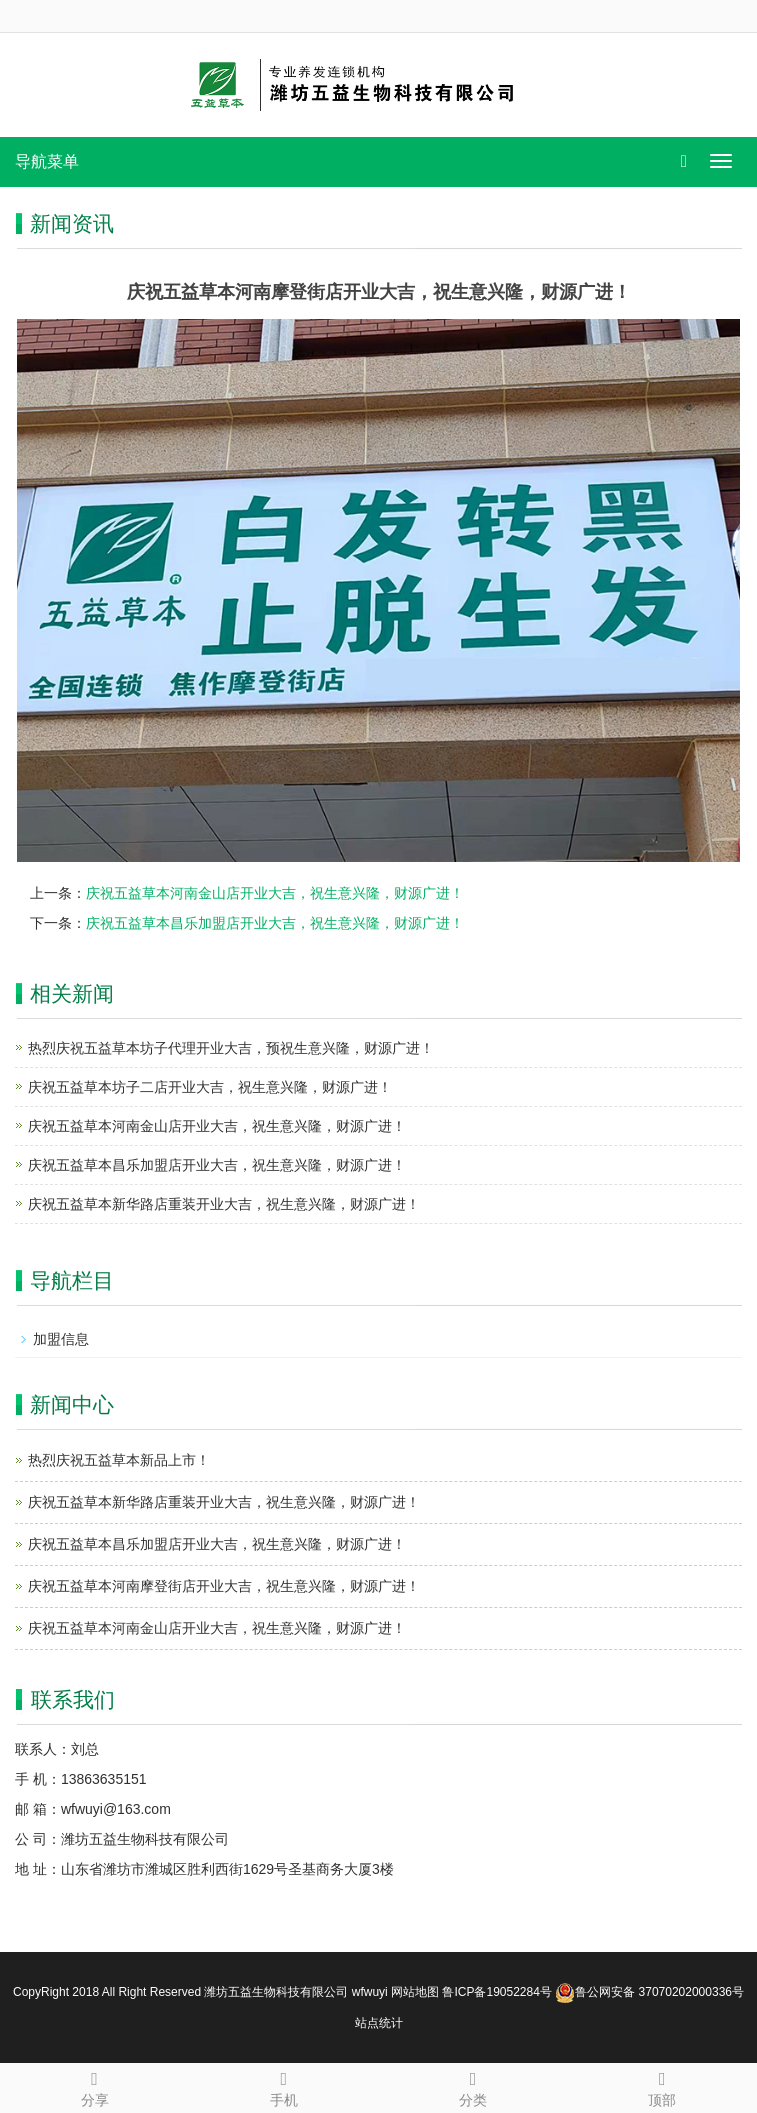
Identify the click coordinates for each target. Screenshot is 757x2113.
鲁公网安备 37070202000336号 (649, 1992)
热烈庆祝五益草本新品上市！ (119, 1460)
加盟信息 (61, 1339)
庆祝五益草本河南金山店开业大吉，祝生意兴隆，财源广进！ (275, 893)
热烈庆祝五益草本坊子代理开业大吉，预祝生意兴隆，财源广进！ (231, 1048)
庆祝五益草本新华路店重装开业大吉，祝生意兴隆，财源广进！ (224, 1204)
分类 (473, 2086)
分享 (94, 2086)
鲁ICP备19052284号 (496, 1992)
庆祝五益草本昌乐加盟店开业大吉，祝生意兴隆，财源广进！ (275, 923)
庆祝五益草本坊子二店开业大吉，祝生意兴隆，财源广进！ (210, 1087)
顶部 (662, 2086)
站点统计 (379, 2023)
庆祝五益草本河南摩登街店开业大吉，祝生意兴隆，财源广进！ (224, 1586)
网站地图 (415, 1992)
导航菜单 (47, 161)
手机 (283, 2086)
